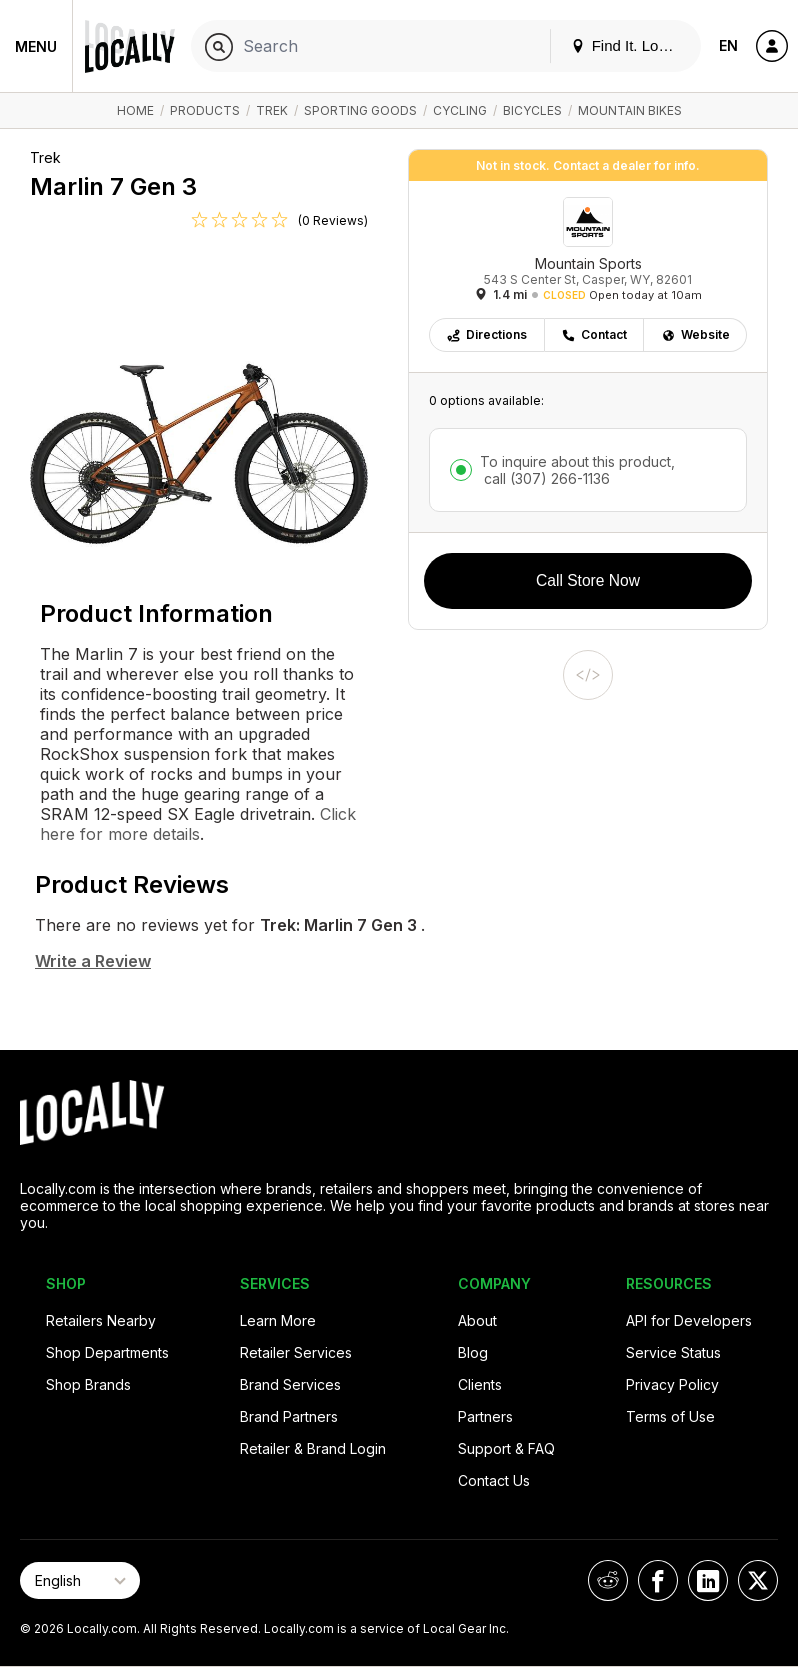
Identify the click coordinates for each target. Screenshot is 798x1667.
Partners (485, 1416)
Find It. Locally (630, 45)
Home (135, 110)
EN (728, 45)
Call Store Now (588, 580)
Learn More (278, 1320)
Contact (594, 334)
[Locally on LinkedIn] (708, 1580)
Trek (272, 110)
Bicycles (532, 110)
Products (205, 110)
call (545, 478)
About (477, 1320)
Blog (473, 1352)
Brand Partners (289, 1416)
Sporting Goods (360, 110)
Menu (36, 46)
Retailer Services (296, 1352)
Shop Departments (107, 1352)
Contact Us (494, 1480)
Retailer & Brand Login (313, 1448)
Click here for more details (198, 824)
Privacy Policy (672, 1384)
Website (695, 334)
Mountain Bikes (630, 110)
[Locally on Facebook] (658, 1580)
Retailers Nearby (101, 1320)
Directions (486, 334)
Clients (480, 1384)
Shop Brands (88, 1384)
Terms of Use (670, 1416)
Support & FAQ (506, 1448)
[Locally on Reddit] (608, 1580)
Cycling (460, 110)
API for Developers (689, 1320)
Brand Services (290, 1384)
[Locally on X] (758, 1580)
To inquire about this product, (577, 470)
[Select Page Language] (80, 1580)
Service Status (673, 1352)
